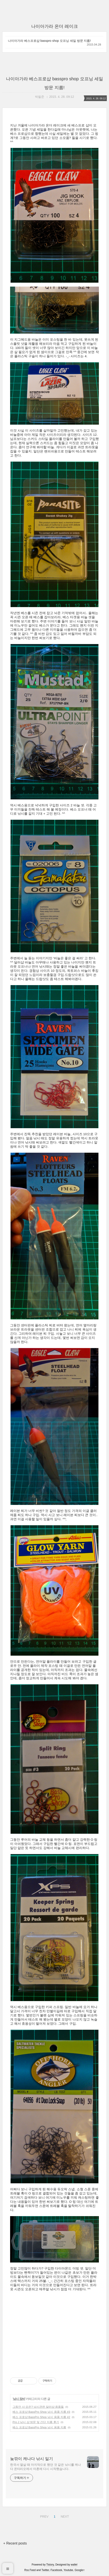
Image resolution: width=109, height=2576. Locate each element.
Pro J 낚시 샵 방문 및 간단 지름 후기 (36, 2422)
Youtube (68, 2570)
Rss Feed (30, 2570)
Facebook (56, 2570)
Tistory (50, 2564)
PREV (43, 2515)
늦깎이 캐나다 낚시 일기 (31, 2459)
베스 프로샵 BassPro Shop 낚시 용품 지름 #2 (41, 2417)
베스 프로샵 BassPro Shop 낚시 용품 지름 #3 (41, 2411)
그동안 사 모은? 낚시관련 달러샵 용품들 (38, 2406)
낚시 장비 (19, 2399)
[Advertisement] (59, 2334)
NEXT (64, 2515)
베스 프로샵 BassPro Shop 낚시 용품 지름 (39, 2427)
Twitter (45, 2570)
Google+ (79, 2570)
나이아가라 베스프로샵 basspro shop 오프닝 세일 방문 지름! (49, 40)
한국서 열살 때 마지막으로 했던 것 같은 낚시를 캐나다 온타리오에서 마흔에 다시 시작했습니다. (45, 2467)
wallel (74, 2564)
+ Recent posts (15, 2543)
